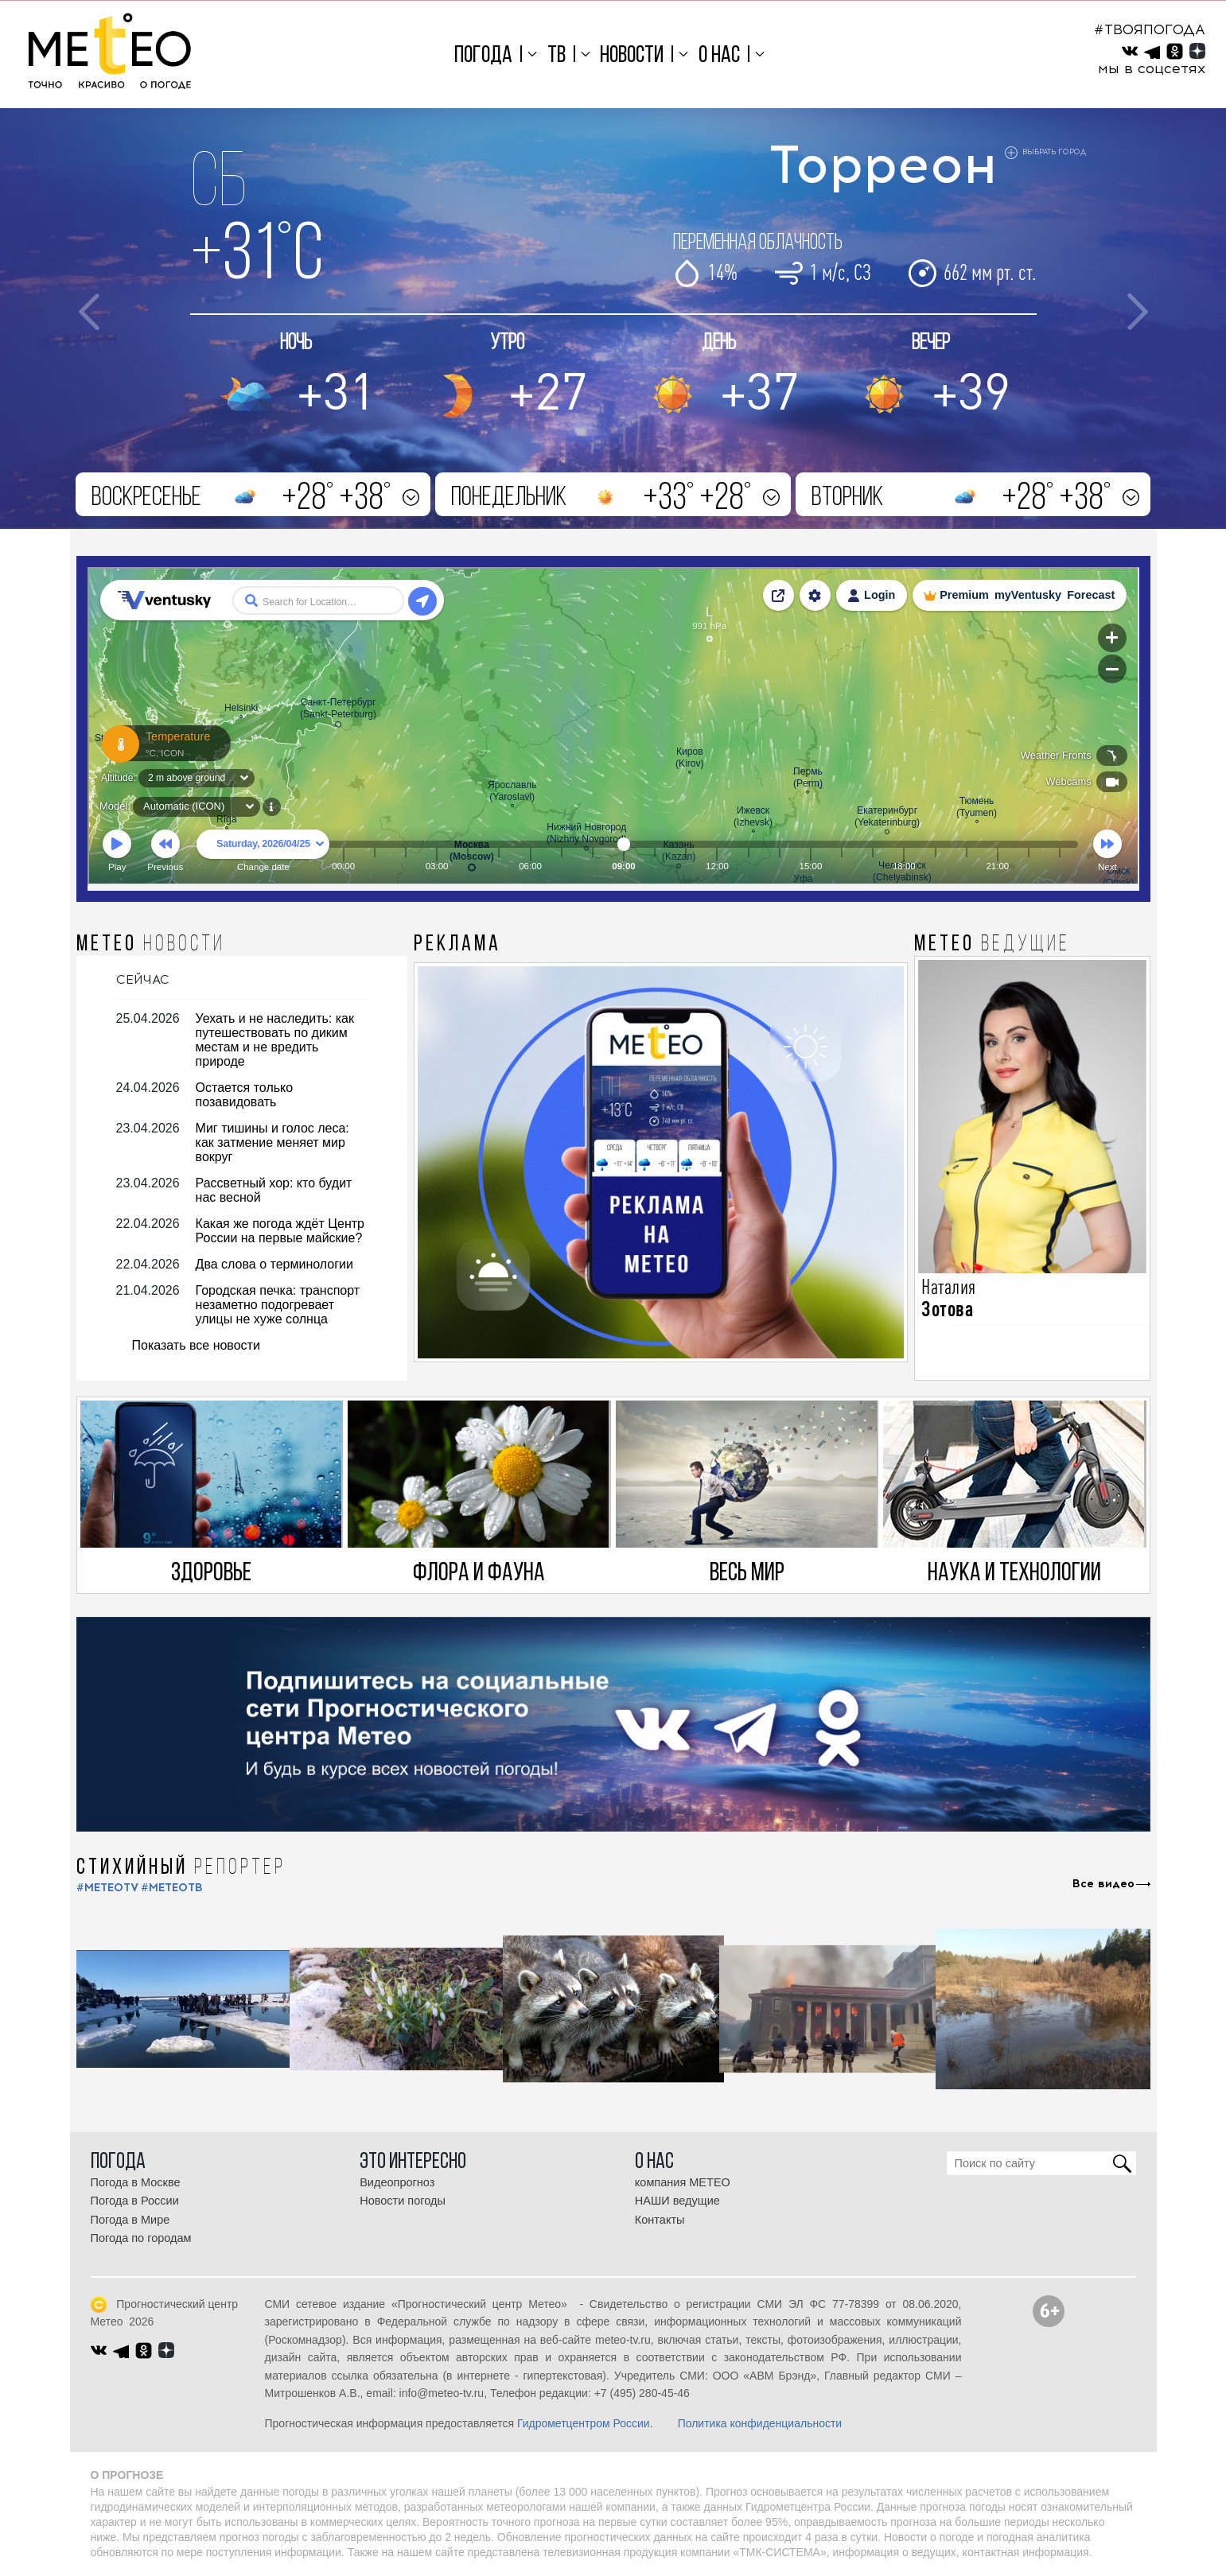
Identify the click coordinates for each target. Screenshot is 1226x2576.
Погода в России (135, 2200)
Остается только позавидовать (245, 1095)
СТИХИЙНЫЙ (181, 1868)
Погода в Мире (130, 2219)
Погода (483, 56)
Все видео (1103, 1884)
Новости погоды (403, 2200)
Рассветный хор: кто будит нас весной (274, 1190)
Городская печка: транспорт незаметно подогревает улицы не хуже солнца (278, 1305)
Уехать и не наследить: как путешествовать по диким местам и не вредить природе (275, 1040)
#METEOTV (107, 1887)
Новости (632, 56)
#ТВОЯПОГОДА (1149, 29)
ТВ (556, 56)
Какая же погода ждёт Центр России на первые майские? (280, 1231)
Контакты (660, 2219)
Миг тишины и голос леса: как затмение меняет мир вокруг (272, 1142)
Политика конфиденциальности (760, 2423)
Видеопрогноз (397, 2182)
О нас (719, 56)
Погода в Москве (136, 2182)
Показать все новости (196, 1345)
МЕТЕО (150, 945)
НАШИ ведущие (677, 2200)
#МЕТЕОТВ (172, 1887)
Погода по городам (141, 2238)
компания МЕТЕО (682, 2182)
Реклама (457, 945)
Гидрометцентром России (583, 2423)
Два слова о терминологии (274, 1264)
